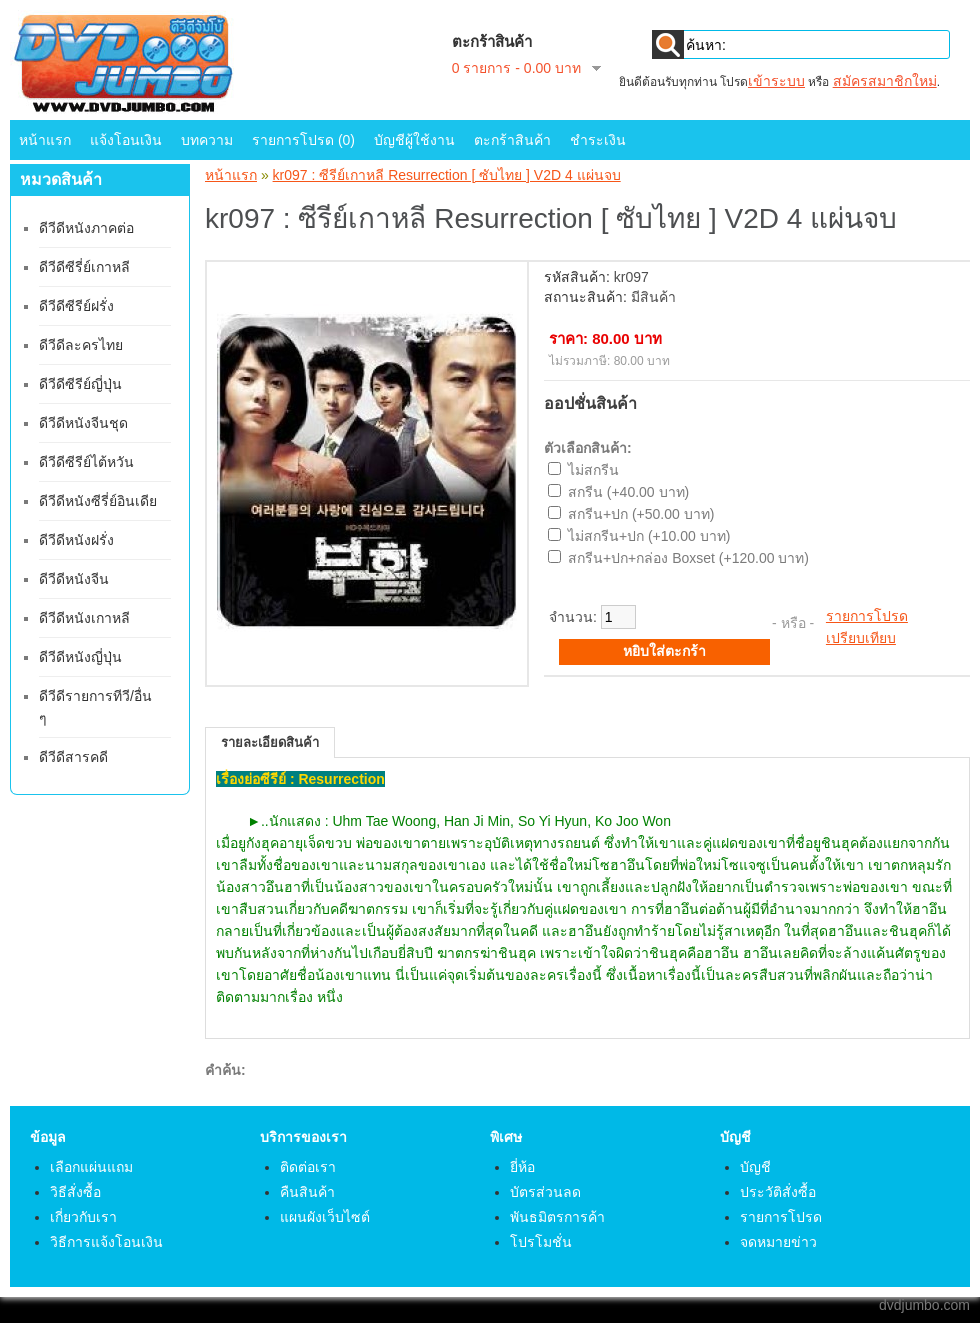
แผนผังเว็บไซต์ (325, 1217)
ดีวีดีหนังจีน (74, 579)
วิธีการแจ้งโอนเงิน (106, 1242)
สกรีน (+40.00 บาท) (628, 492)
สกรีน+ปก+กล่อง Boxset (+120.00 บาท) (688, 558)
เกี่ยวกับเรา (83, 1217)
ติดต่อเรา (308, 1167)
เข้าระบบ (776, 81)
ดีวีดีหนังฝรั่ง (76, 540)
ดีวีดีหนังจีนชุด (83, 423)
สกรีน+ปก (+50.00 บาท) (641, 514)
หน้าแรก (45, 140)
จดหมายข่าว (778, 1242)
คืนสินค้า (307, 1192)
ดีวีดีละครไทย (81, 345)
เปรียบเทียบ (861, 638)
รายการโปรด (867, 616)
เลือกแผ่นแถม (91, 1167)
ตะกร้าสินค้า (512, 140)
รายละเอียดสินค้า (270, 742)
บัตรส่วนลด (545, 1192)
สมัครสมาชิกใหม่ (885, 81)
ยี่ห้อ (522, 1167)
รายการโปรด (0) (303, 140)
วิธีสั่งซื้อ (75, 1192)
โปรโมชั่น (541, 1242)
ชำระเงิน (598, 140)
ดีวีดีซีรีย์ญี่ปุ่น (80, 384)
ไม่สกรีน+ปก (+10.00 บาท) (649, 536)
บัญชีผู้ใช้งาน (414, 140)
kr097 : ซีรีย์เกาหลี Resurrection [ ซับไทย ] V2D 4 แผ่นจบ (447, 175)
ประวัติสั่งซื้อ (778, 1192)
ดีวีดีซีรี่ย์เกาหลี (84, 267)
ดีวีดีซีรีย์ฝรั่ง (76, 306)
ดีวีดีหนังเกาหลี (84, 618)
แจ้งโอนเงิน (126, 140)
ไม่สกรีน (593, 470)
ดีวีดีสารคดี (73, 757)
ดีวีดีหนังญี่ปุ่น (80, 657)
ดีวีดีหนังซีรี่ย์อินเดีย (98, 501)
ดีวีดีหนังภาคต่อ (86, 228)
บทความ (207, 140)
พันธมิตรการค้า (557, 1217)
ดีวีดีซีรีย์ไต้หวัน (86, 462)
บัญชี (755, 1167)
